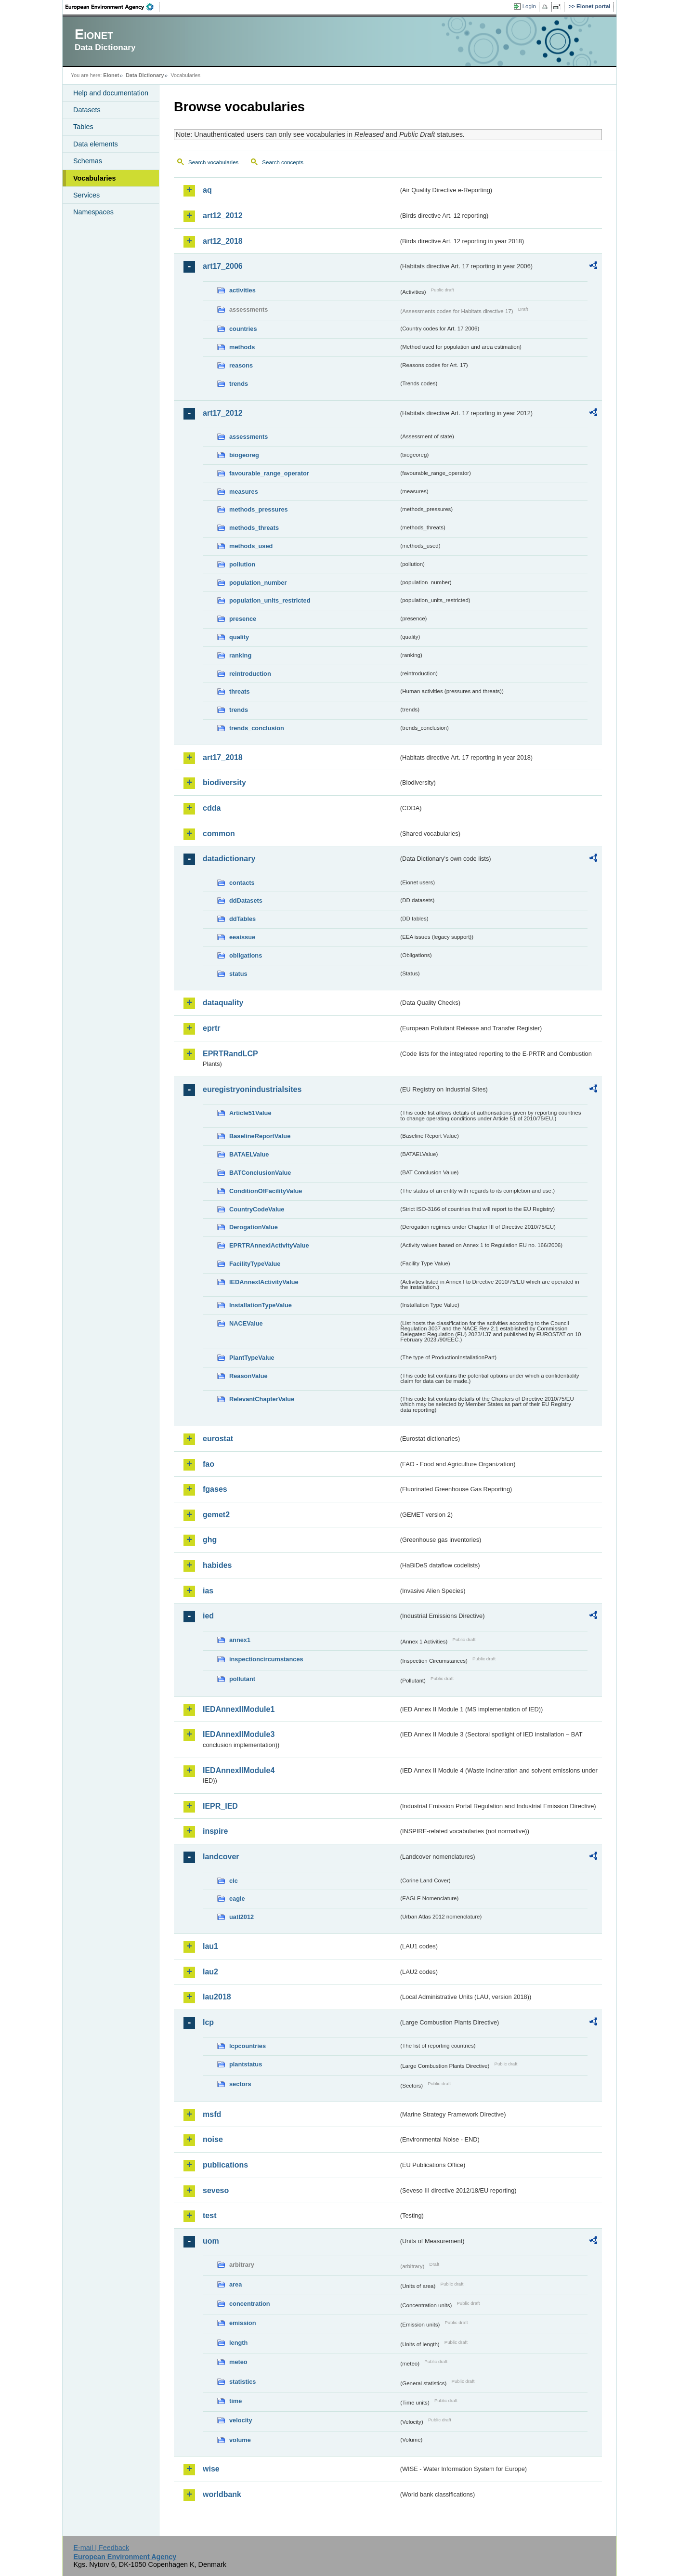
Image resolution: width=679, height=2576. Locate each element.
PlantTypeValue (251, 1357)
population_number (258, 582)
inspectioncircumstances (266, 1659)
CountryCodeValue (256, 1209)
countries (243, 328)
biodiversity (224, 782)
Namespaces (93, 212)
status (238, 973)
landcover (221, 1857)
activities (242, 290)
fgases (215, 1489)
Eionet (111, 75)
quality (239, 637)
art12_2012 (223, 215)
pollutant (242, 1678)
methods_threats (254, 527)
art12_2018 (223, 241)
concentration (249, 2303)
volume (240, 2440)
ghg (210, 1540)
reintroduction (250, 673)
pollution (242, 564)
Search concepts (282, 162)
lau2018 (217, 1997)
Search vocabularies (213, 162)
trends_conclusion (256, 728)
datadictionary (229, 858)
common (219, 833)
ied (208, 1616)
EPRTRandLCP (230, 1054)
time (235, 2401)
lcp (208, 2022)
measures (243, 491)
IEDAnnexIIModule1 (238, 1709)
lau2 (210, 1972)
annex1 (239, 1639)
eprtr (211, 1028)
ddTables (242, 918)
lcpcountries (247, 2046)
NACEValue (246, 1323)
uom (211, 2241)
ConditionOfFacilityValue (265, 1191)
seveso (216, 2190)
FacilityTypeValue (254, 1263)
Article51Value (250, 1113)
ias (208, 1591)
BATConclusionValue (260, 1172)
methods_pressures (258, 509)
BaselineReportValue (259, 1136)
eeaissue (242, 937)
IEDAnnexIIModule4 (238, 1770)
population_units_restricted (270, 600)
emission (242, 2322)
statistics (242, 2381)
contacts (242, 882)
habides (217, 1565)
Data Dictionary (145, 75)
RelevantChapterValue (261, 1399)
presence (242, 618)
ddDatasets (245, 900)
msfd (212, 2114)
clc (233, 1880)
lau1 (210, 1946)
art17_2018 (223, 757)
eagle (237, 1898)
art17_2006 (223, 266)
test (209, 2215)
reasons (241, 365)
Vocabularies (94, 178)
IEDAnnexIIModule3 (238, 1734)
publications (225, 2165)
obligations (245, 955)
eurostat (218, 1438)
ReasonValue (248, 1376)
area (235, 2284)
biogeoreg (244, 455)
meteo (238, 2362)
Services (86, 195)
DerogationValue (253, 1227)
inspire (215, 1831)
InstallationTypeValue (260, 1305)
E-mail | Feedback (101, 2547)
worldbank (222, 2494)
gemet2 (216, 1515)
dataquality (223, 1003)
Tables (83, 127)
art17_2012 (223, 413)
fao (208, 1464)
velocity (240, 2420)
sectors (240, 2084)
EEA (112, 7)
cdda (212, 808)
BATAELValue (249, 1154)
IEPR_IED (220, 1806)
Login (529, 6)
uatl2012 (241, 1916)
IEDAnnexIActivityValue (264, 1282)
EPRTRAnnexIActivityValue (269, 1245)
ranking (240, 655)
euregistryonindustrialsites (252, 1089)
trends (238, 383)
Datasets (87, 110)
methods (242, 347)
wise (211, 2469)
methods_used (251, 546)
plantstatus (245, 2064)
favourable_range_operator (269, 473)
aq (207, 190)
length (238, 2342)
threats (239, 691)
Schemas (87, 161)
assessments (248, 436)
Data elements (95, 144)
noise (213, 2139)
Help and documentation (110, 93)
